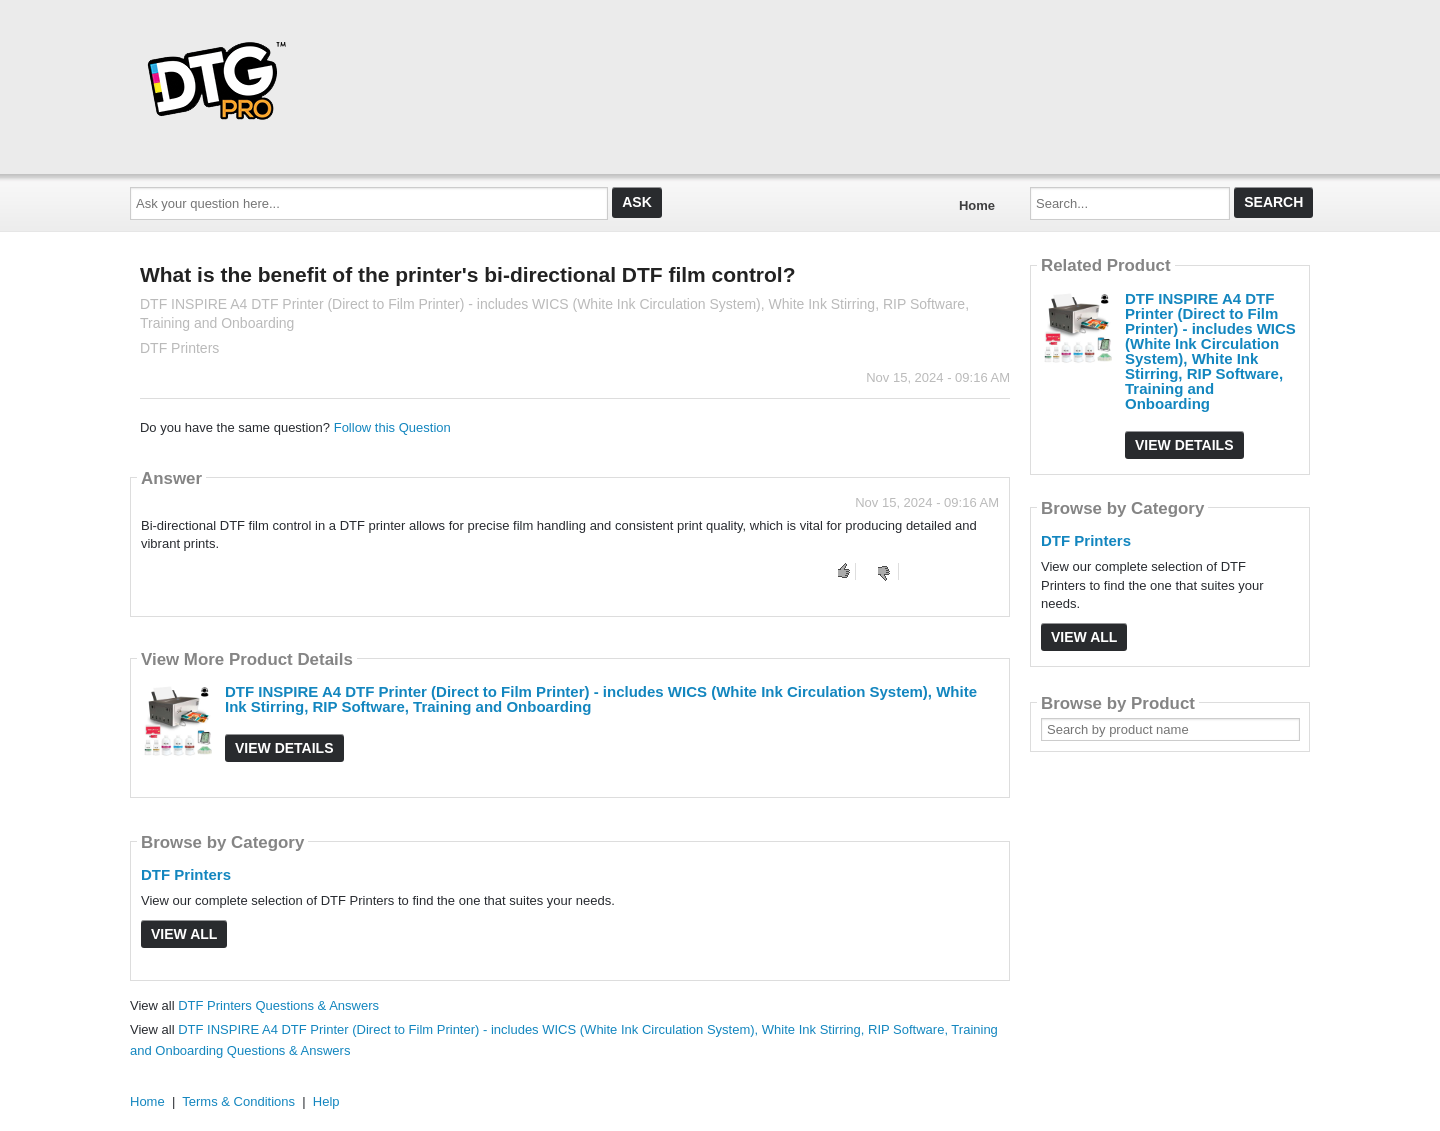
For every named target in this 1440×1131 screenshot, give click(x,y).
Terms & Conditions (238, 1101)
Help (326, 1101)
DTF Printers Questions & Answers (278, 1005)
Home (977, 205)
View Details (284, 748)
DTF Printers (186, 874)
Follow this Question (392, 427)
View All (184, 934)
